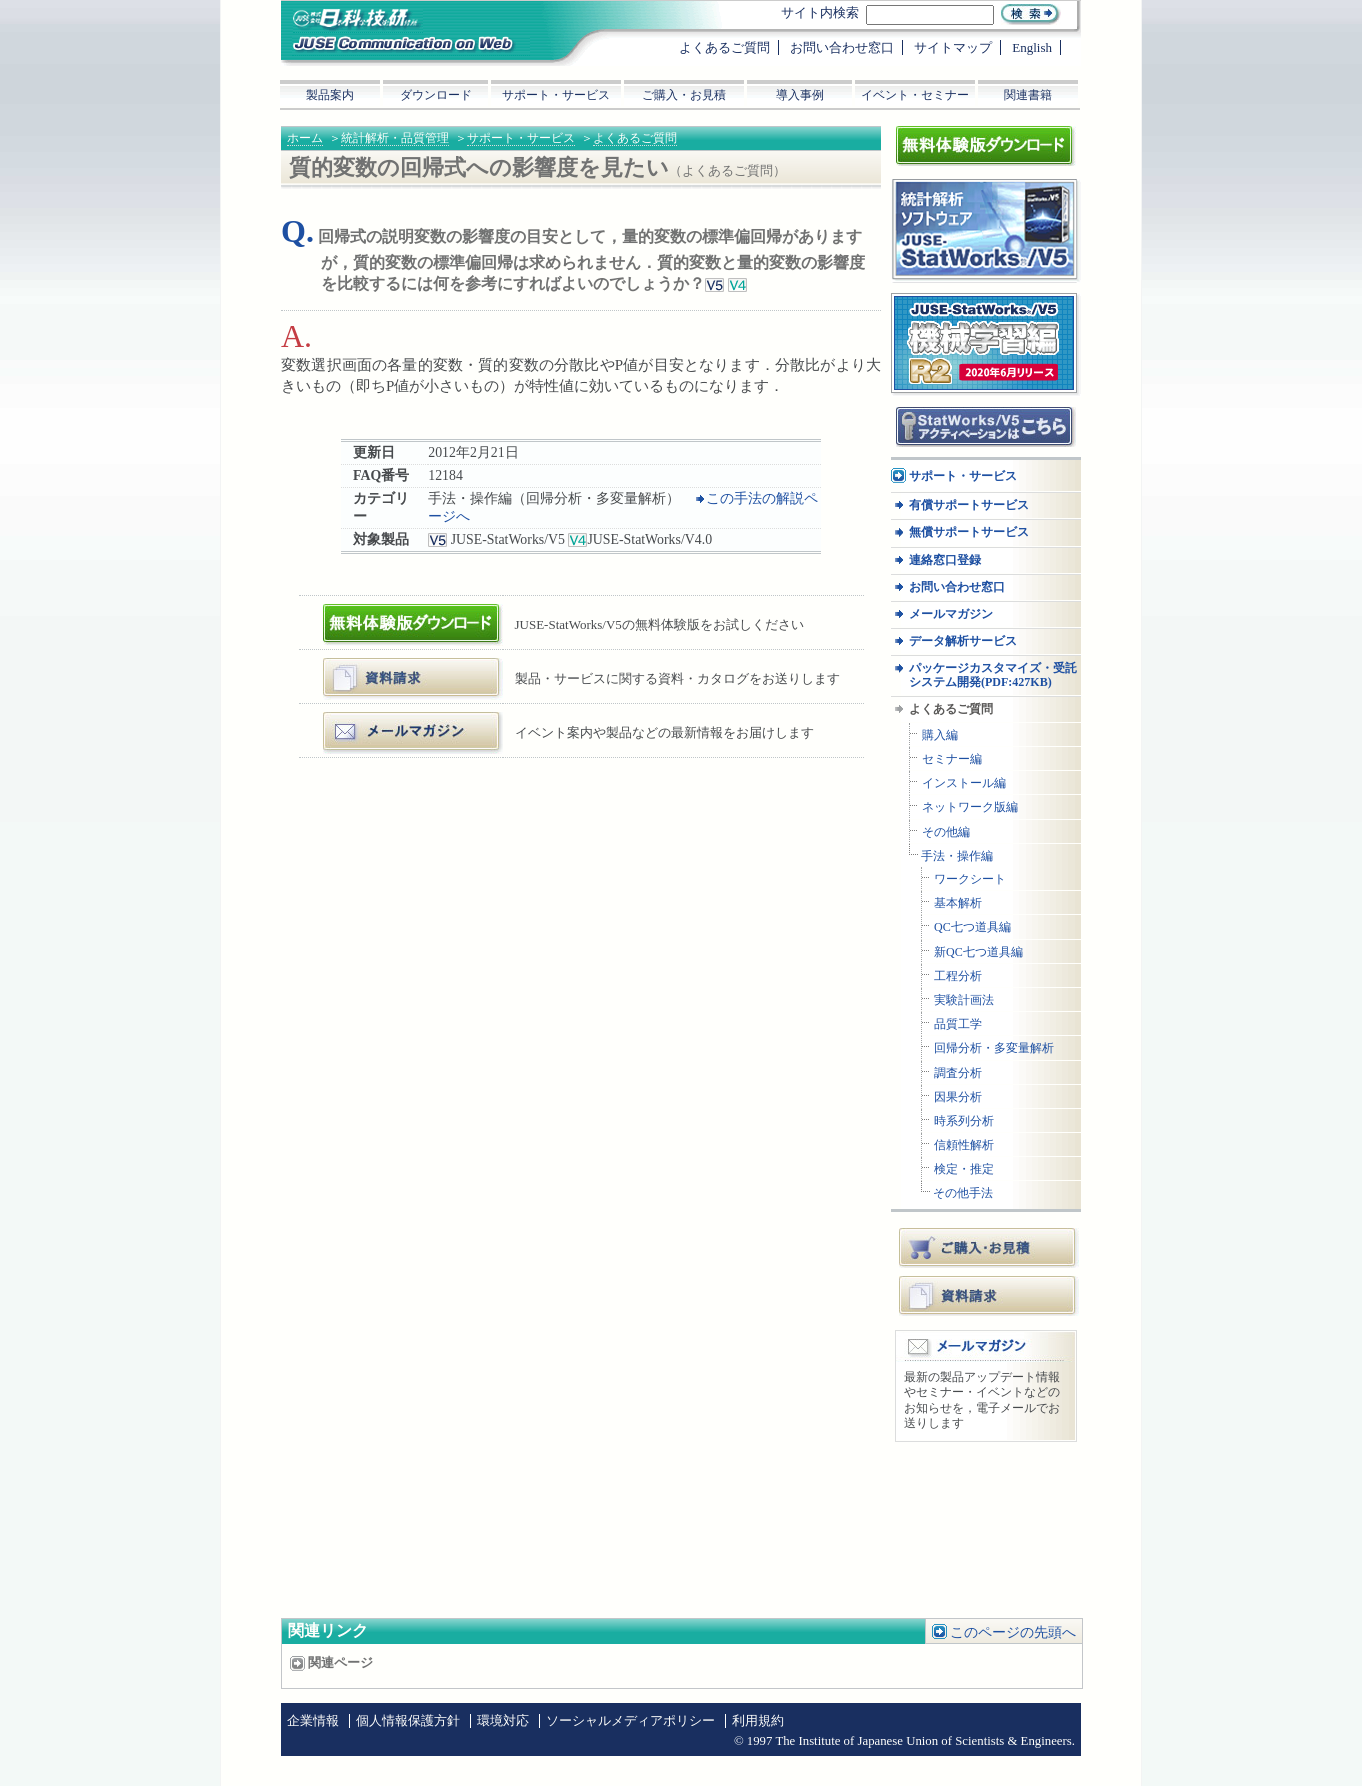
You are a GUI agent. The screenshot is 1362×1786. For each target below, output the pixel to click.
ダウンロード (436, 95)
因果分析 (958, 1097)
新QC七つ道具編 (978, 952)
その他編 (946, 832)
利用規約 (758, 1721)
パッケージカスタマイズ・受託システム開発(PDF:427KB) (993, 675)
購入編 (940, 735)
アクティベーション (950, 413)
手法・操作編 (957, 856)
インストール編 (964, 783)
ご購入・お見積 (989, 1247)
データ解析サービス (963, 641)
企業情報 (313, 1721)
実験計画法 (964, 1000)
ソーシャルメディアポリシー (630, 1721)
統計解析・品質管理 (395, 138)
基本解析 (958, 903)
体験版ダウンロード (387, 611)
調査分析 (958, 1073)
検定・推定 (964, 1169)
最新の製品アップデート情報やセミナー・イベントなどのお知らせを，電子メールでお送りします (982, 1400)
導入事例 (800, 95)
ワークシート (970, 879)
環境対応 (503, 1721)
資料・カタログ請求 (387, 665)
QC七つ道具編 (972, 927)
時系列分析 (964, 1121)
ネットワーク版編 (970, 807)
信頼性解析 (964, 1145)
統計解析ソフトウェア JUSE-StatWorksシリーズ (978, 198)
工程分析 (958, 976)
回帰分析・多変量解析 (994, 1048)
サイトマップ (953, 47)
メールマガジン (374, 719)
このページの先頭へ (1013, 1632)
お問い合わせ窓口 (957, 587)
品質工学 (958, 1024)
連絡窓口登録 (945, 560)
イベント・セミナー (915, 95)
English (1032, 47)
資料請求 (989, 1295)
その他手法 (963, 1193)
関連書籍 (1028, 95)
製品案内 (330, 95)
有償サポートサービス (969, 505)
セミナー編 (952, 759)
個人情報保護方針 (408, 1721)
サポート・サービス (521, 138)
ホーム (305, 138)
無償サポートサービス (969, 532)
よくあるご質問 (635, 138)
